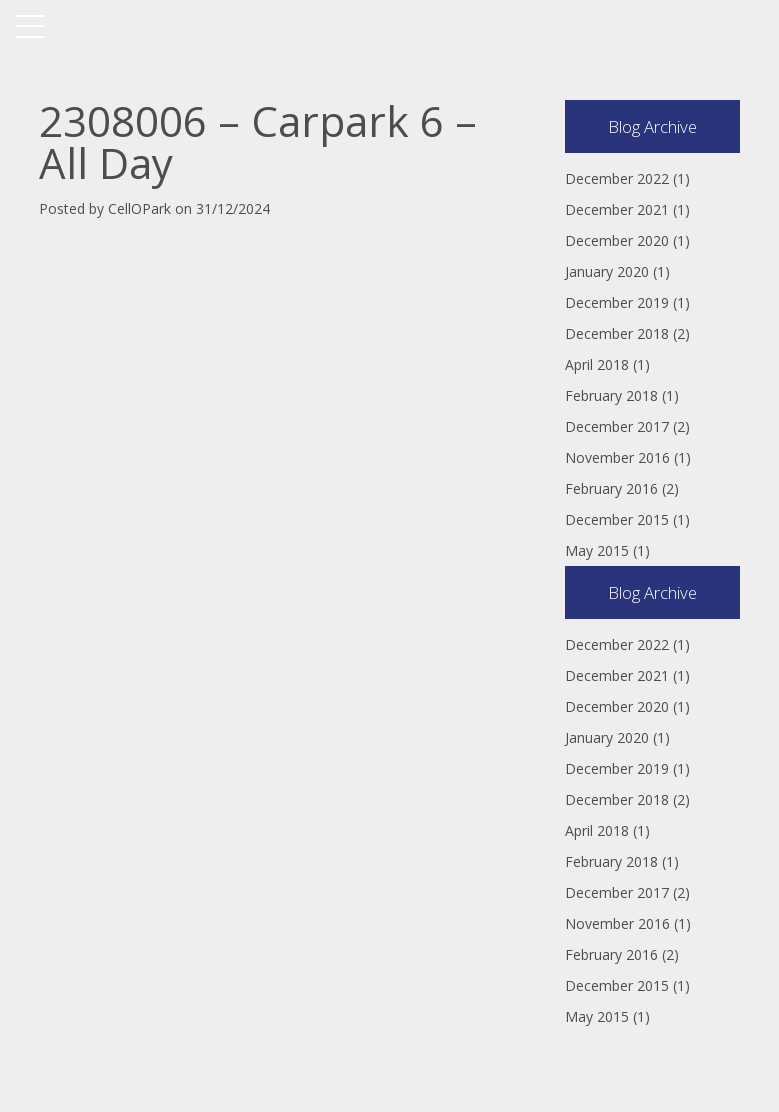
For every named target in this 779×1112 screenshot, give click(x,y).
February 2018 (611, 395)
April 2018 (597, 364)
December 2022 (617, 178)
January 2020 (607, 271)
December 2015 (617, 519)
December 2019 (617, 302)
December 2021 (617, 209)
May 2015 (597, 550)
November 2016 (617, 457)
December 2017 (617, 426)
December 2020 (617, 240)
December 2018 (617, 333)
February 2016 (611, 488)
